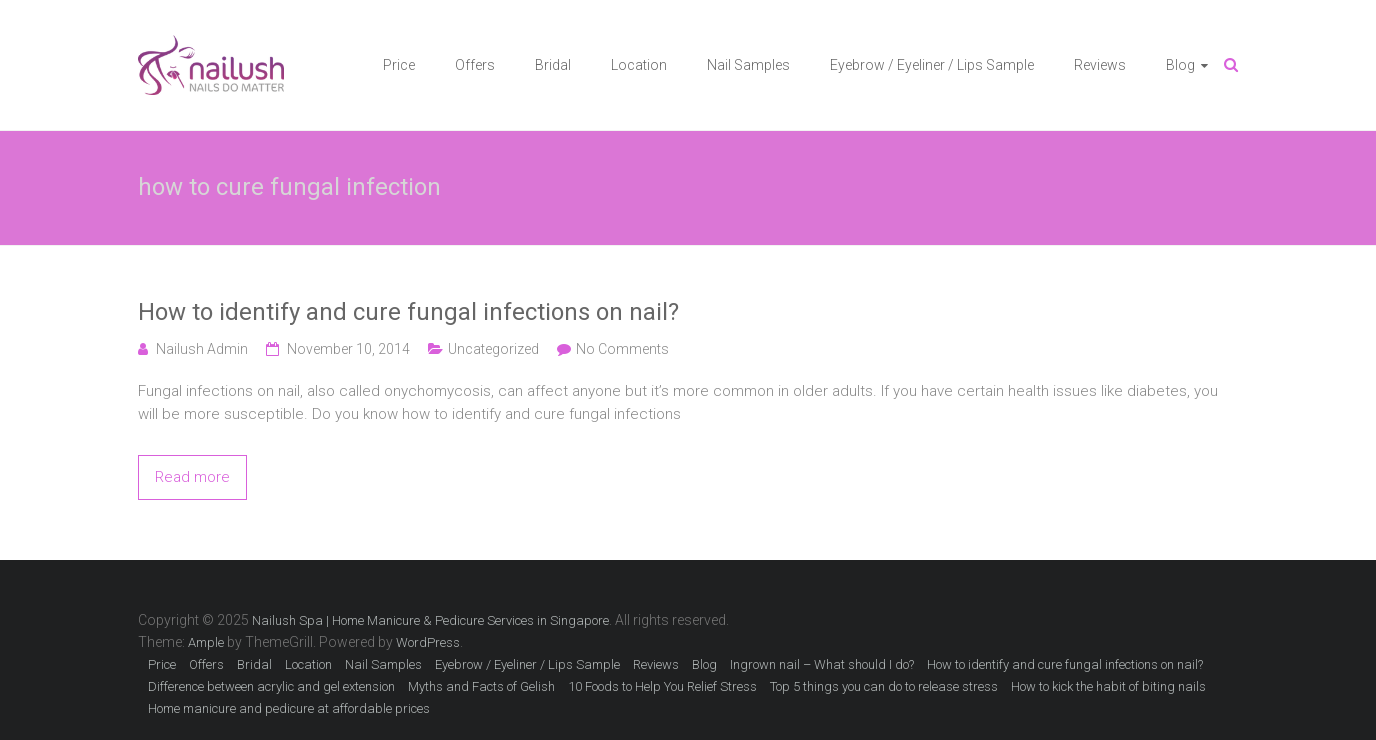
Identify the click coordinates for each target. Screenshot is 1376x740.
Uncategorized (493, 349)
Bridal (553, 65)
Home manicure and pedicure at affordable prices (289, 708)
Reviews (1100, 65)
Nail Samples (748, 65)
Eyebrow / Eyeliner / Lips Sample (932, 65)
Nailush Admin (202, 349)
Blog (1180, 65)
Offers (475, 65)
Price (399, 65)
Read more (192, 477)
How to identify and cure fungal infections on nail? (408, 312)
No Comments (622, 349)
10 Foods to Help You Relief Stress (662, 686)
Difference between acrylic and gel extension (271, 686)
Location (639, 65)
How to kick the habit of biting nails (1108, 686)
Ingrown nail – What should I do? (822, 664)
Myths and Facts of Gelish (481, 686)
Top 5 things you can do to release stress (884, 686)
